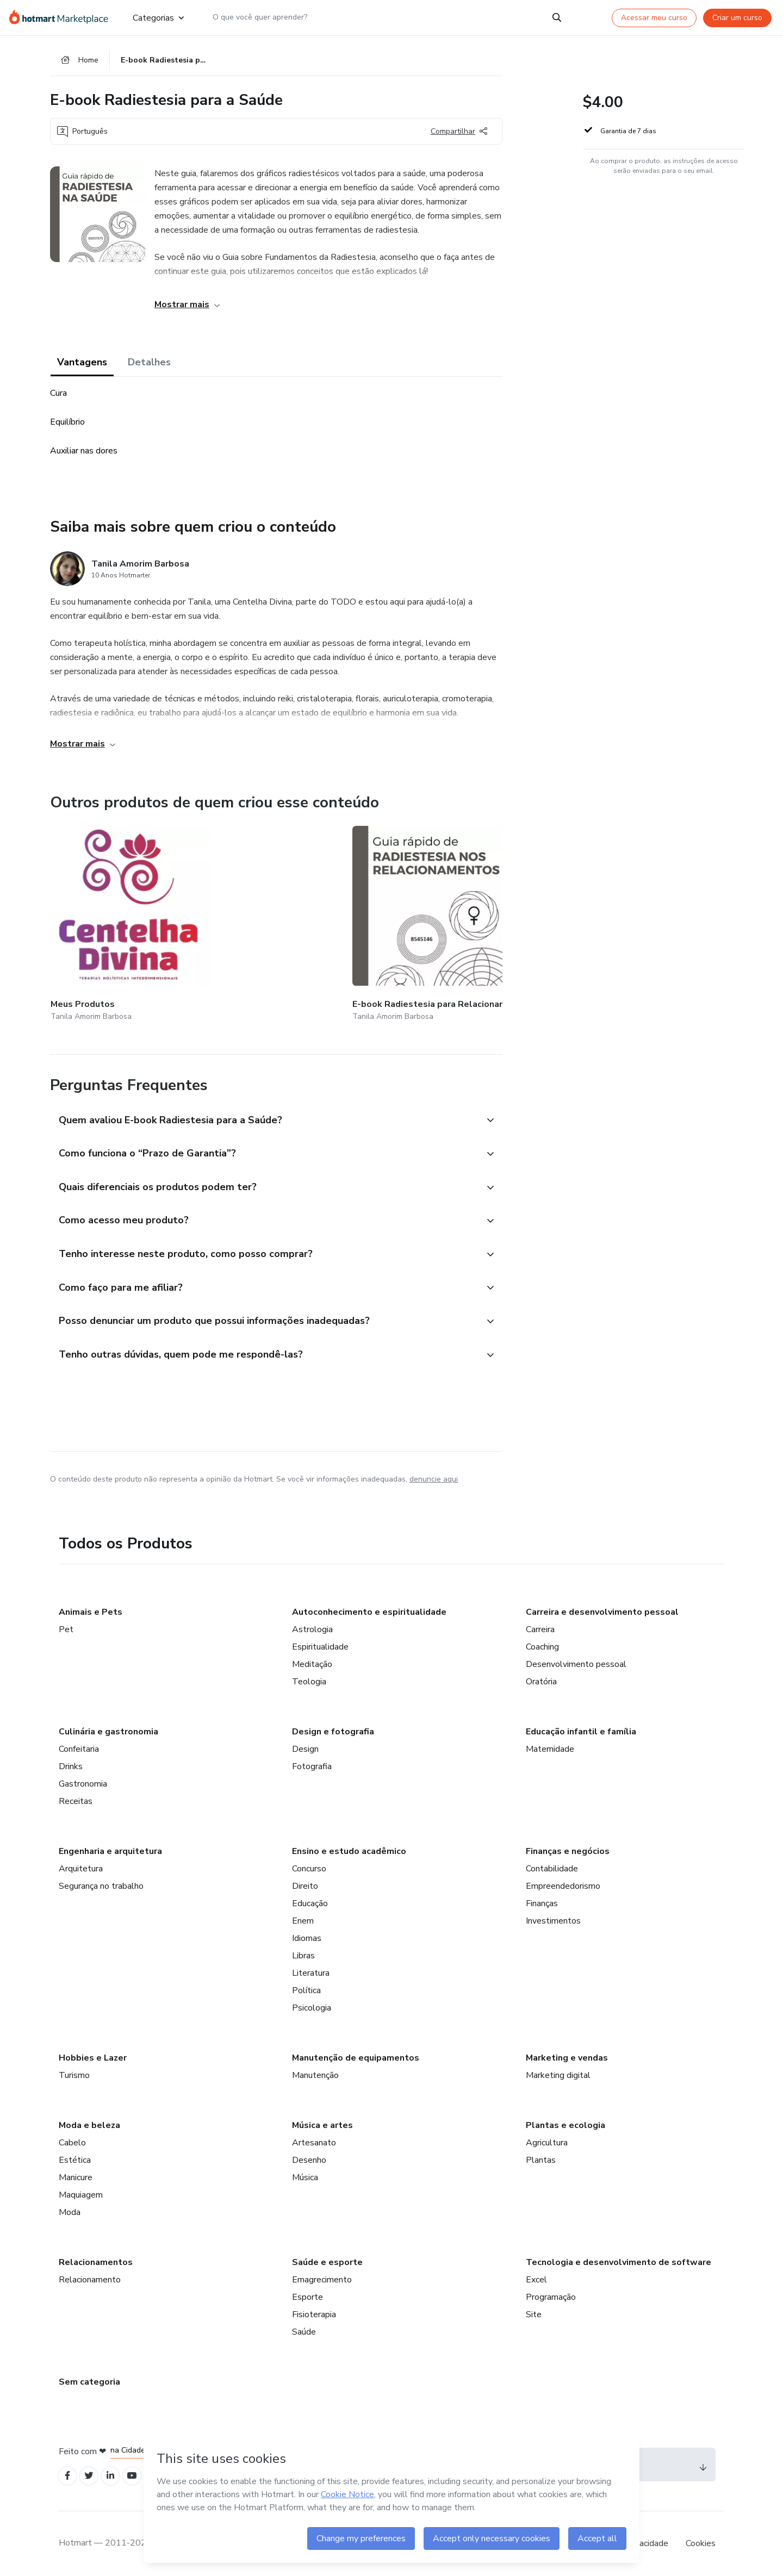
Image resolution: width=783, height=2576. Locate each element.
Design (305, 1746)
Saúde (304, 2329)
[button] (264, 1107)
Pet (66, 1627)
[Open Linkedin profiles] (116, 2474)
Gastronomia (83, 1781)
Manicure (75, 2175)
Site (534, 2312)
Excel (536, 2277)
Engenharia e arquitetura (110, 1849)
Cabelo (72, 2140)
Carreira (540, 1627)
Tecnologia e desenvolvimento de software (618, 2260)
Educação (310, 1901)
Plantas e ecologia (565, 2123)
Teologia (309, 1679)
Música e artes (322, 2123)
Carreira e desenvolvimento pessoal (602, 1609)
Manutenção (315, 2073)
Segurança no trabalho (101, 1883)
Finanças (542, 1901)
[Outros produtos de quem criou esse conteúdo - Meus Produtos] (110, 919)
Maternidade (550, 1746)
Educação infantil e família (581, 1729)
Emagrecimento (322, 2277)
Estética (75, 2157)
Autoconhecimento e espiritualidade (369, 1609)
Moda (69, 2210)
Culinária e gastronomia (108, 1729)
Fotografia (312, 1764)
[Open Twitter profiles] (92, 2474)
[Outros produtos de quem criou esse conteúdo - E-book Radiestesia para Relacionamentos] (240, 919)
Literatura (311, 1970)
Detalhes (149, 365)
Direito (305, 1883)
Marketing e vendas (567, 2055)
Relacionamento (90, 2277)
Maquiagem (81, 2192)
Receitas (75, 1799)
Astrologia (312, 1627)
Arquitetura (81, 1866)
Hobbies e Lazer (93, 2055)
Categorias (158, 17)
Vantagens (82, 365)
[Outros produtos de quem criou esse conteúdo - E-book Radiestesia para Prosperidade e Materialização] (368, 919)
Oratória (541, 1679)
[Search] (557, 17)
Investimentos (553, 1918)
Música (305, 2175)
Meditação (312, 1661)
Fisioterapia (314, 2312)
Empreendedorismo (563, 1883)
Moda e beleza (89, 2123)
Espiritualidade (320, 1644)
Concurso (309, 1866)
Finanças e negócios (568, 1849)
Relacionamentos (96, 2260)
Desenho (309, 2157)
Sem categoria (89, 2379)
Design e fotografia (333, 1729)
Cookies (701, 2543)
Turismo (74, 2073)
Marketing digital (558, 2073)
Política (306, 1988)
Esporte (307, 2294)
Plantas (541, 2157)
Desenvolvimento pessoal (576, 1661)
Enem (303, 1918)
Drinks (71, 1764)
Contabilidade (552, 1866)
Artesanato (314, 2140)
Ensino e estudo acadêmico (349, 1849)
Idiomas (306, 1936)
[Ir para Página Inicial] (62, 17)
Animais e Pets (90, 1609)
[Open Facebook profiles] (68, 2474)
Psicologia (311, 2005)
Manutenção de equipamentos (355, 2055)
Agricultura (547, 2140)
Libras (303, 1953)
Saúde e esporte (327, 2260)
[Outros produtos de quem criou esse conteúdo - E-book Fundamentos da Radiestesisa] (498, 919)
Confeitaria (79, 1746)
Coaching (542, 1644)
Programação (551, 2294)
